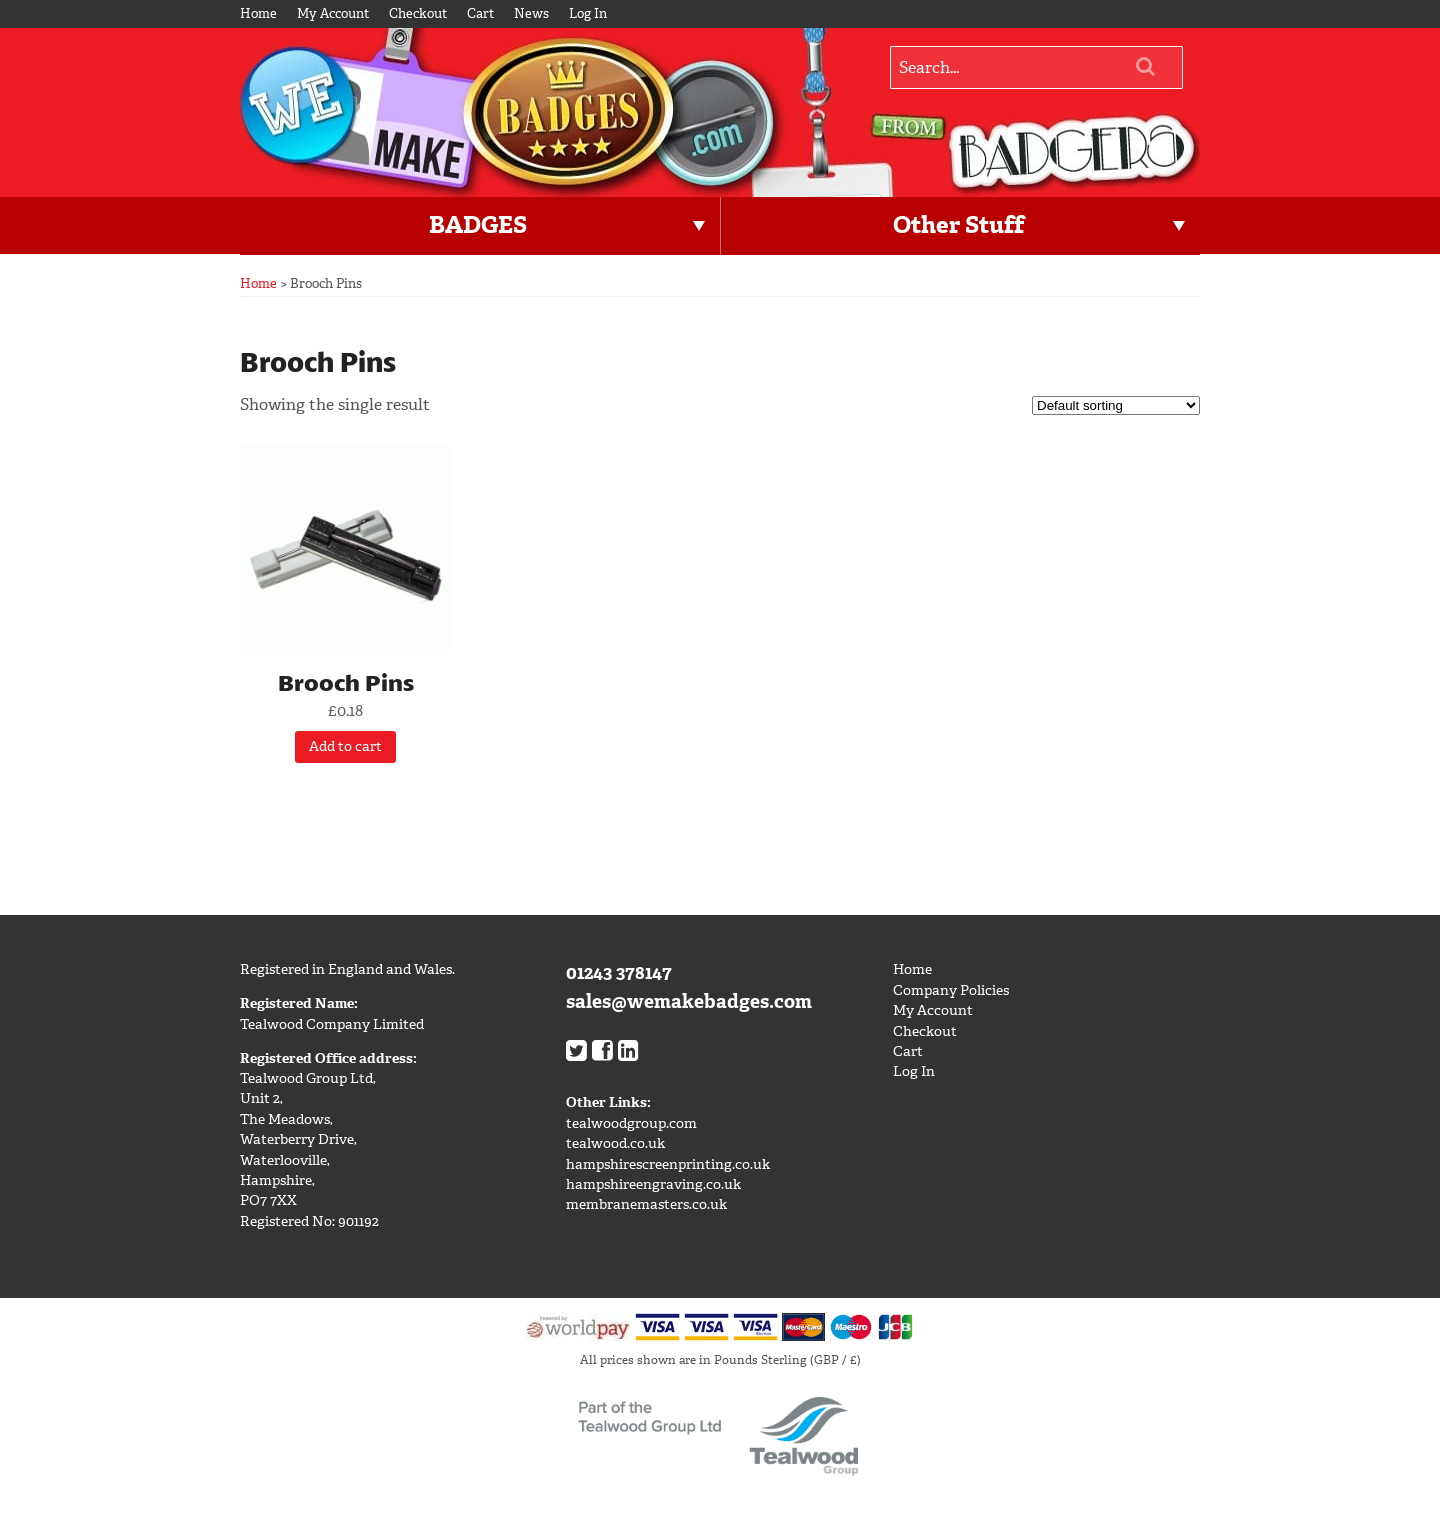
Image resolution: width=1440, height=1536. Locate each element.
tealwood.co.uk (615, 1143)
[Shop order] (1116, 405)
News (531, 13)
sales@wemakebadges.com (689, 1001)
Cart (480, 13)
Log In (588, 13)
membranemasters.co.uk (646, 1204)
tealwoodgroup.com (631, 1123)
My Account (333, 13)
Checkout (418, 13)
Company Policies (951, 990)
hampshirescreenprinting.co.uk (668, 1164)
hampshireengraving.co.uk (653, 1184)
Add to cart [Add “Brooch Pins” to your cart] (345, 746)
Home (258, 13)
